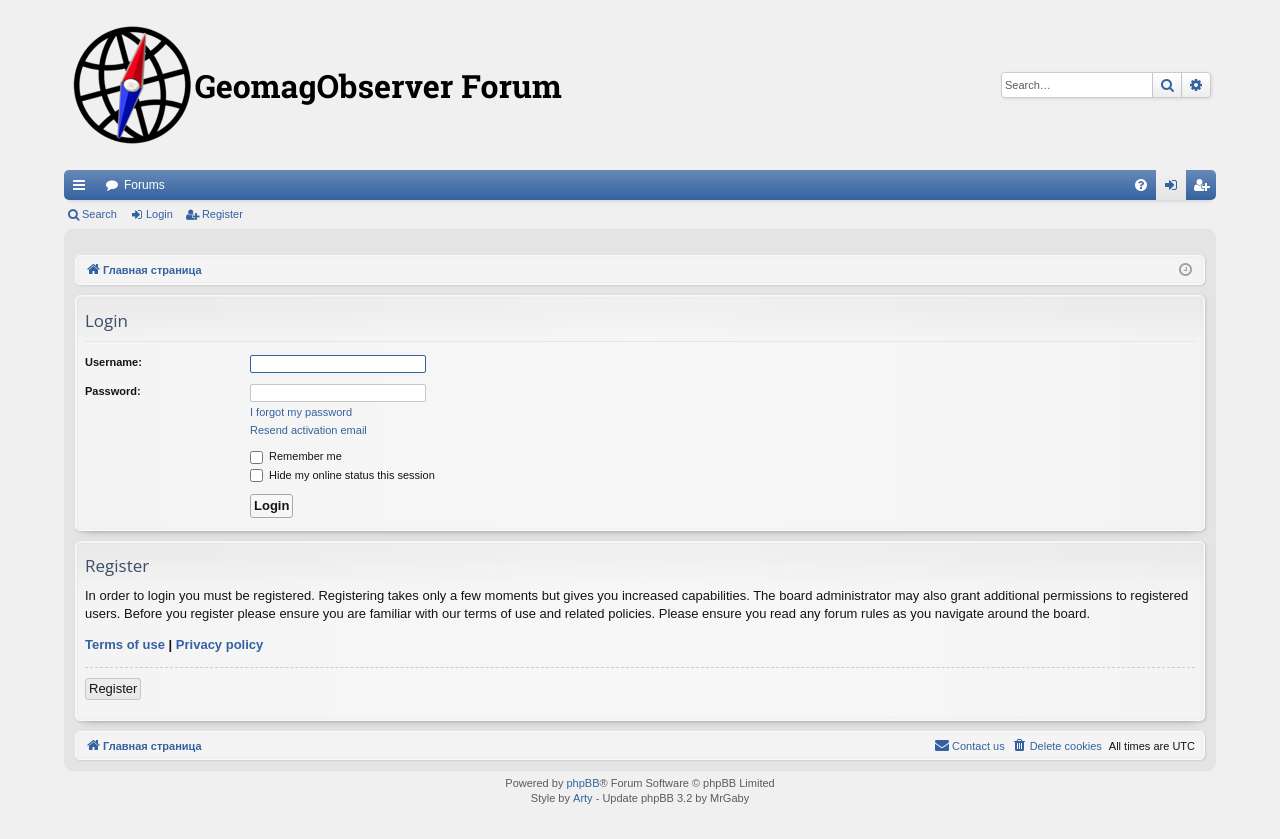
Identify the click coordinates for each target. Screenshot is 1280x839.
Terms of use (125, 644)
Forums (144, 185)
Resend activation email (308, 430)
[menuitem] (1141, 185)
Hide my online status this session (342, 475)
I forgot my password (301, 412)
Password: (113, 391)
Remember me (296, 456)
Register (222, 214)
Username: (113, 362)
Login (159, 214)
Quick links (83, 189)
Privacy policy (219, 644)
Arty (583, 798)
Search (99, 214)
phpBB (582, 783)
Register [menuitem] (1205, 189)
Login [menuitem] (1175, 189)
